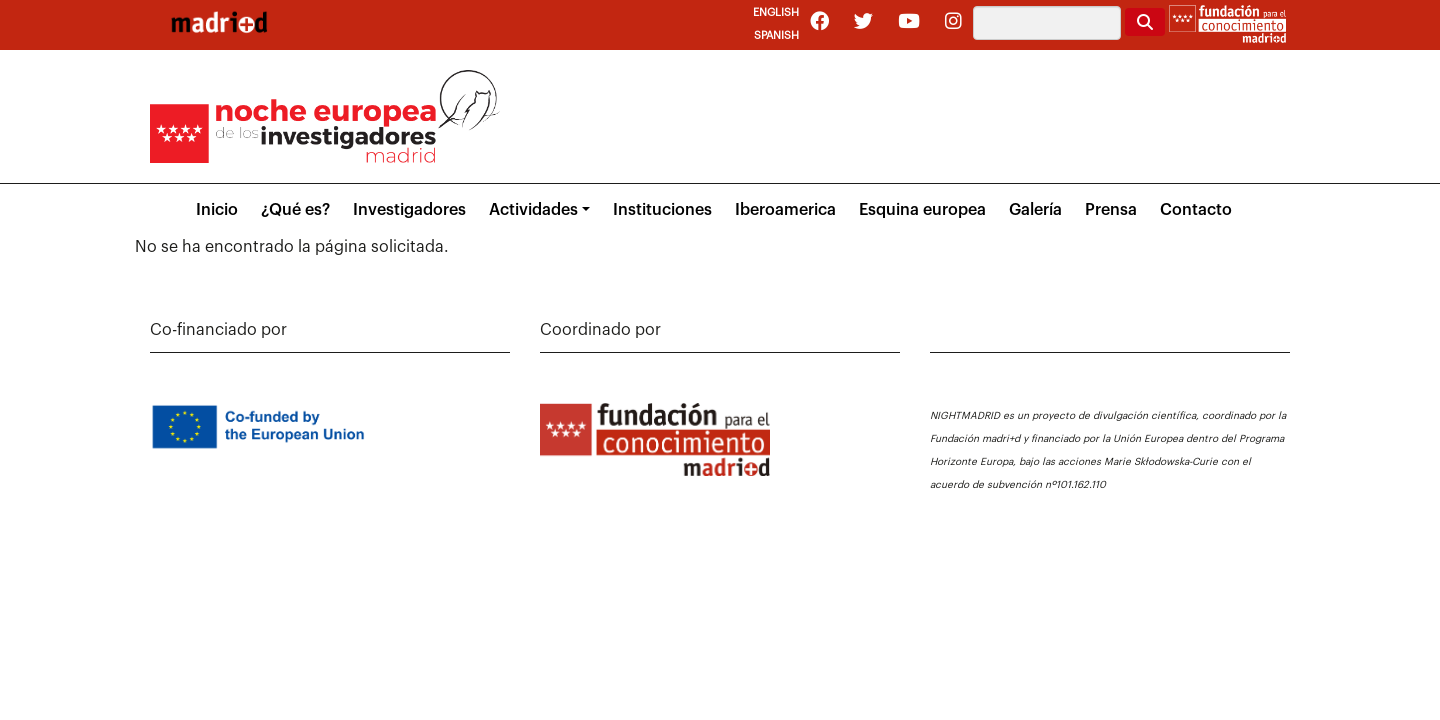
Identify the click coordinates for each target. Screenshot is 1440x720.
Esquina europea (922, 210)
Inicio (217, 210)
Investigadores (409, 210)
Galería (1035, 210)
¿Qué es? (295, 210)
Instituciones (662, 210)
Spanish (776, 35)
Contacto (1196, 210)
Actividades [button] (533, 210)
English (776, 12)
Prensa (1111, 210)
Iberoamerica (785, 210)
